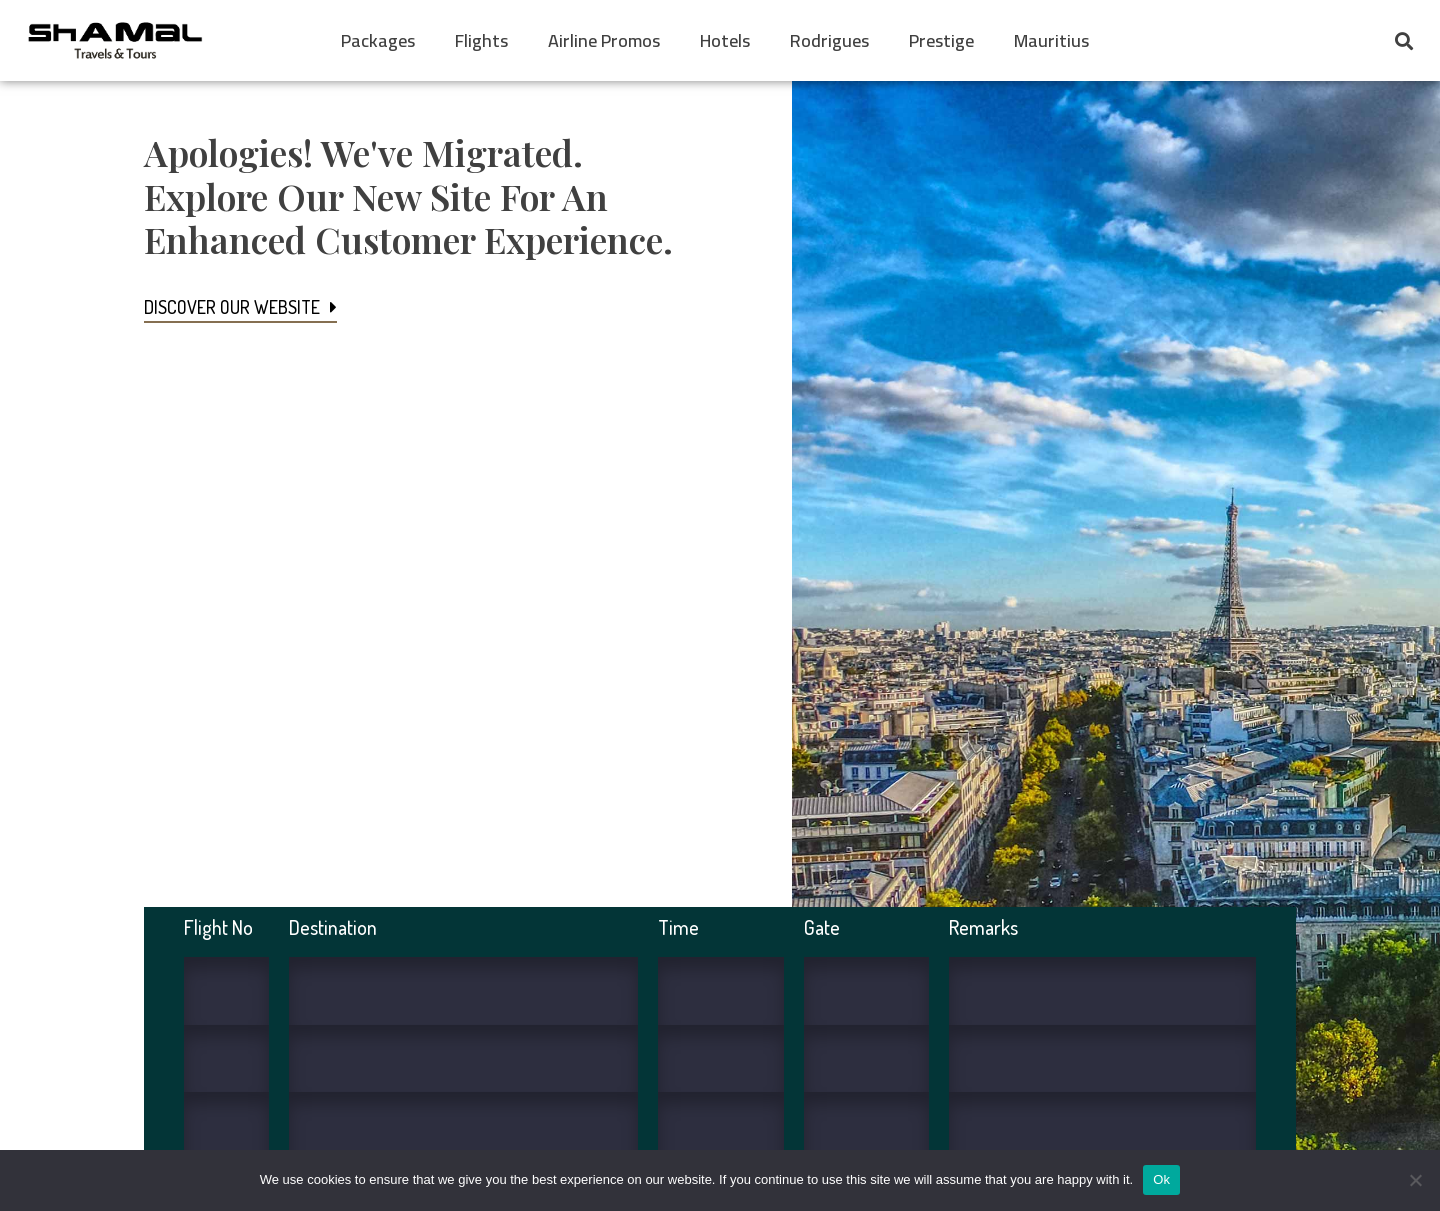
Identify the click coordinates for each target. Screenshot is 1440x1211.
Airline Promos (604, 40)
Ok (1161, 1179)
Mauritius (1051, 40)
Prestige (941, 40)
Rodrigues (829, 40)
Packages (378, 40)
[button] (1403, 40)
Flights (481, 40)
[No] (1415, 1180)
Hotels (725, 40)
